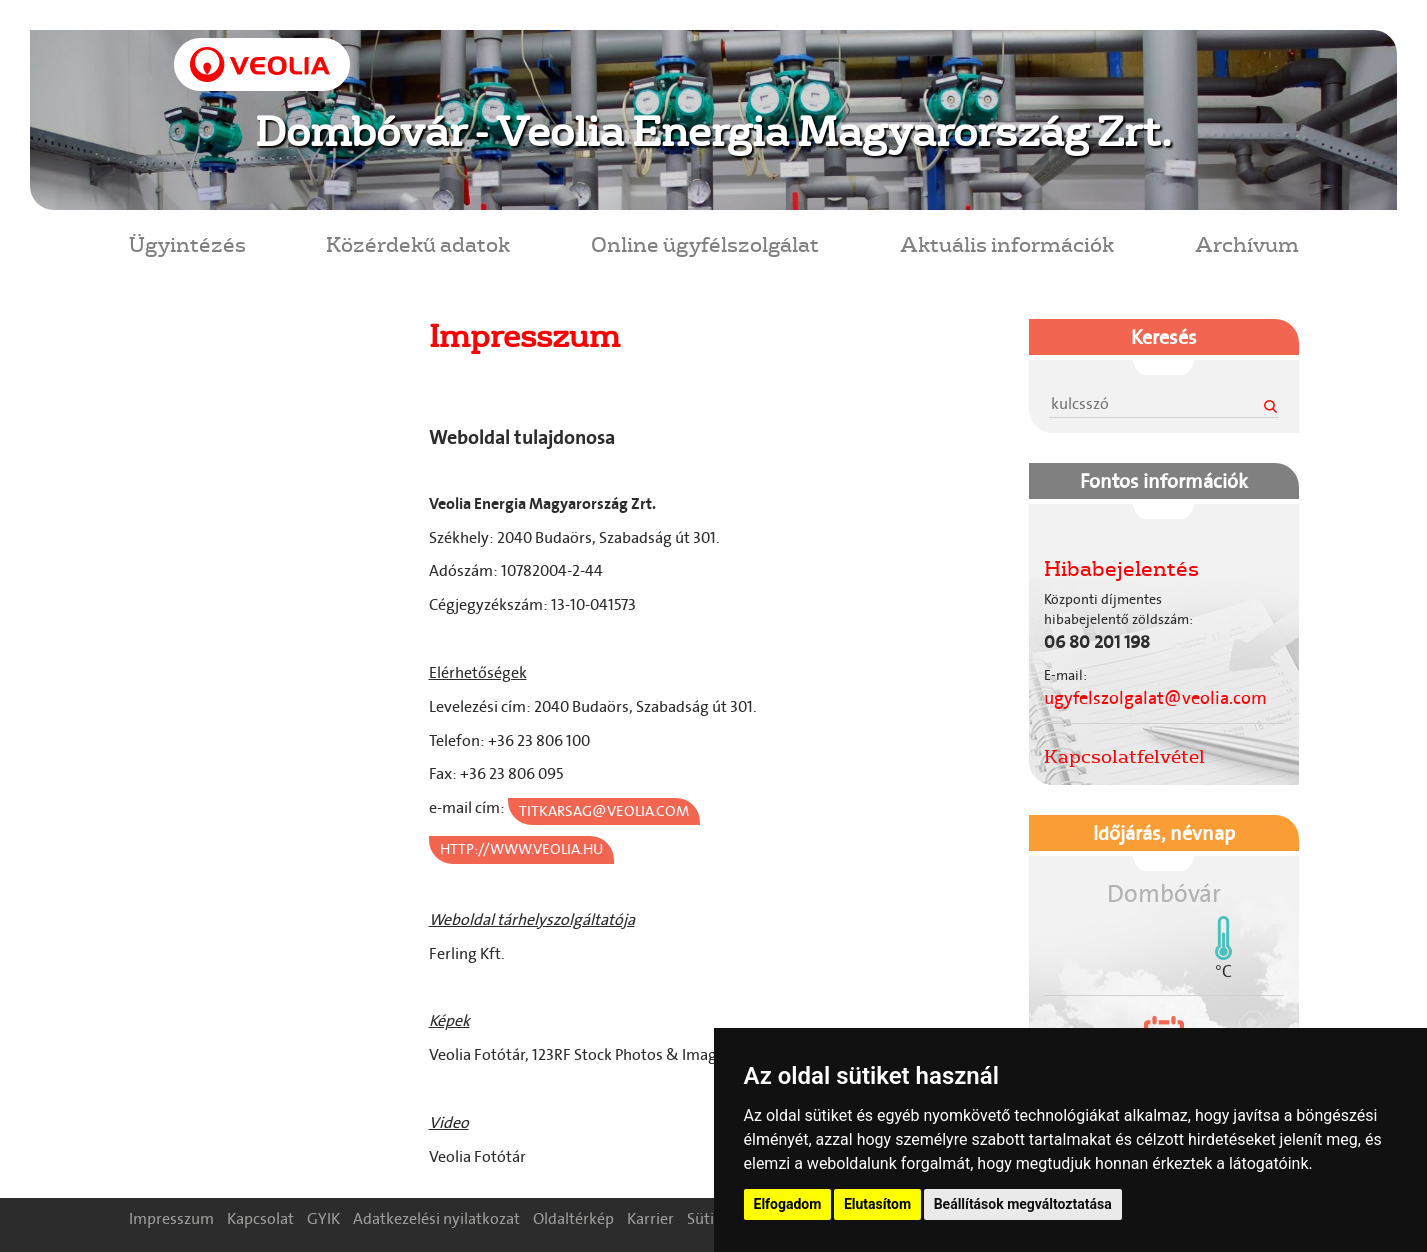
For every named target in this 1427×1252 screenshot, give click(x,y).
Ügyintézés (187, 243)
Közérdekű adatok (418, 243)
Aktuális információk (1007, 243)
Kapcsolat (260, 1218)
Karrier (650, 1218)
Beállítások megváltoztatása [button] (1023, 1204)
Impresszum (171, 1218)
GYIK (323, 1218)
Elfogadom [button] (788, 1204)
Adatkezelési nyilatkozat (436, 1218)
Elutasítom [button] (877, 1204)
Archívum (1247, 243)
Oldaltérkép (573, 1218)
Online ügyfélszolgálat (705, 243)
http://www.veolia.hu (521, 849)
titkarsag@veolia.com (604, 811)
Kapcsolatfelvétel (1124, 756)
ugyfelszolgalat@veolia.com (1155, 698)
